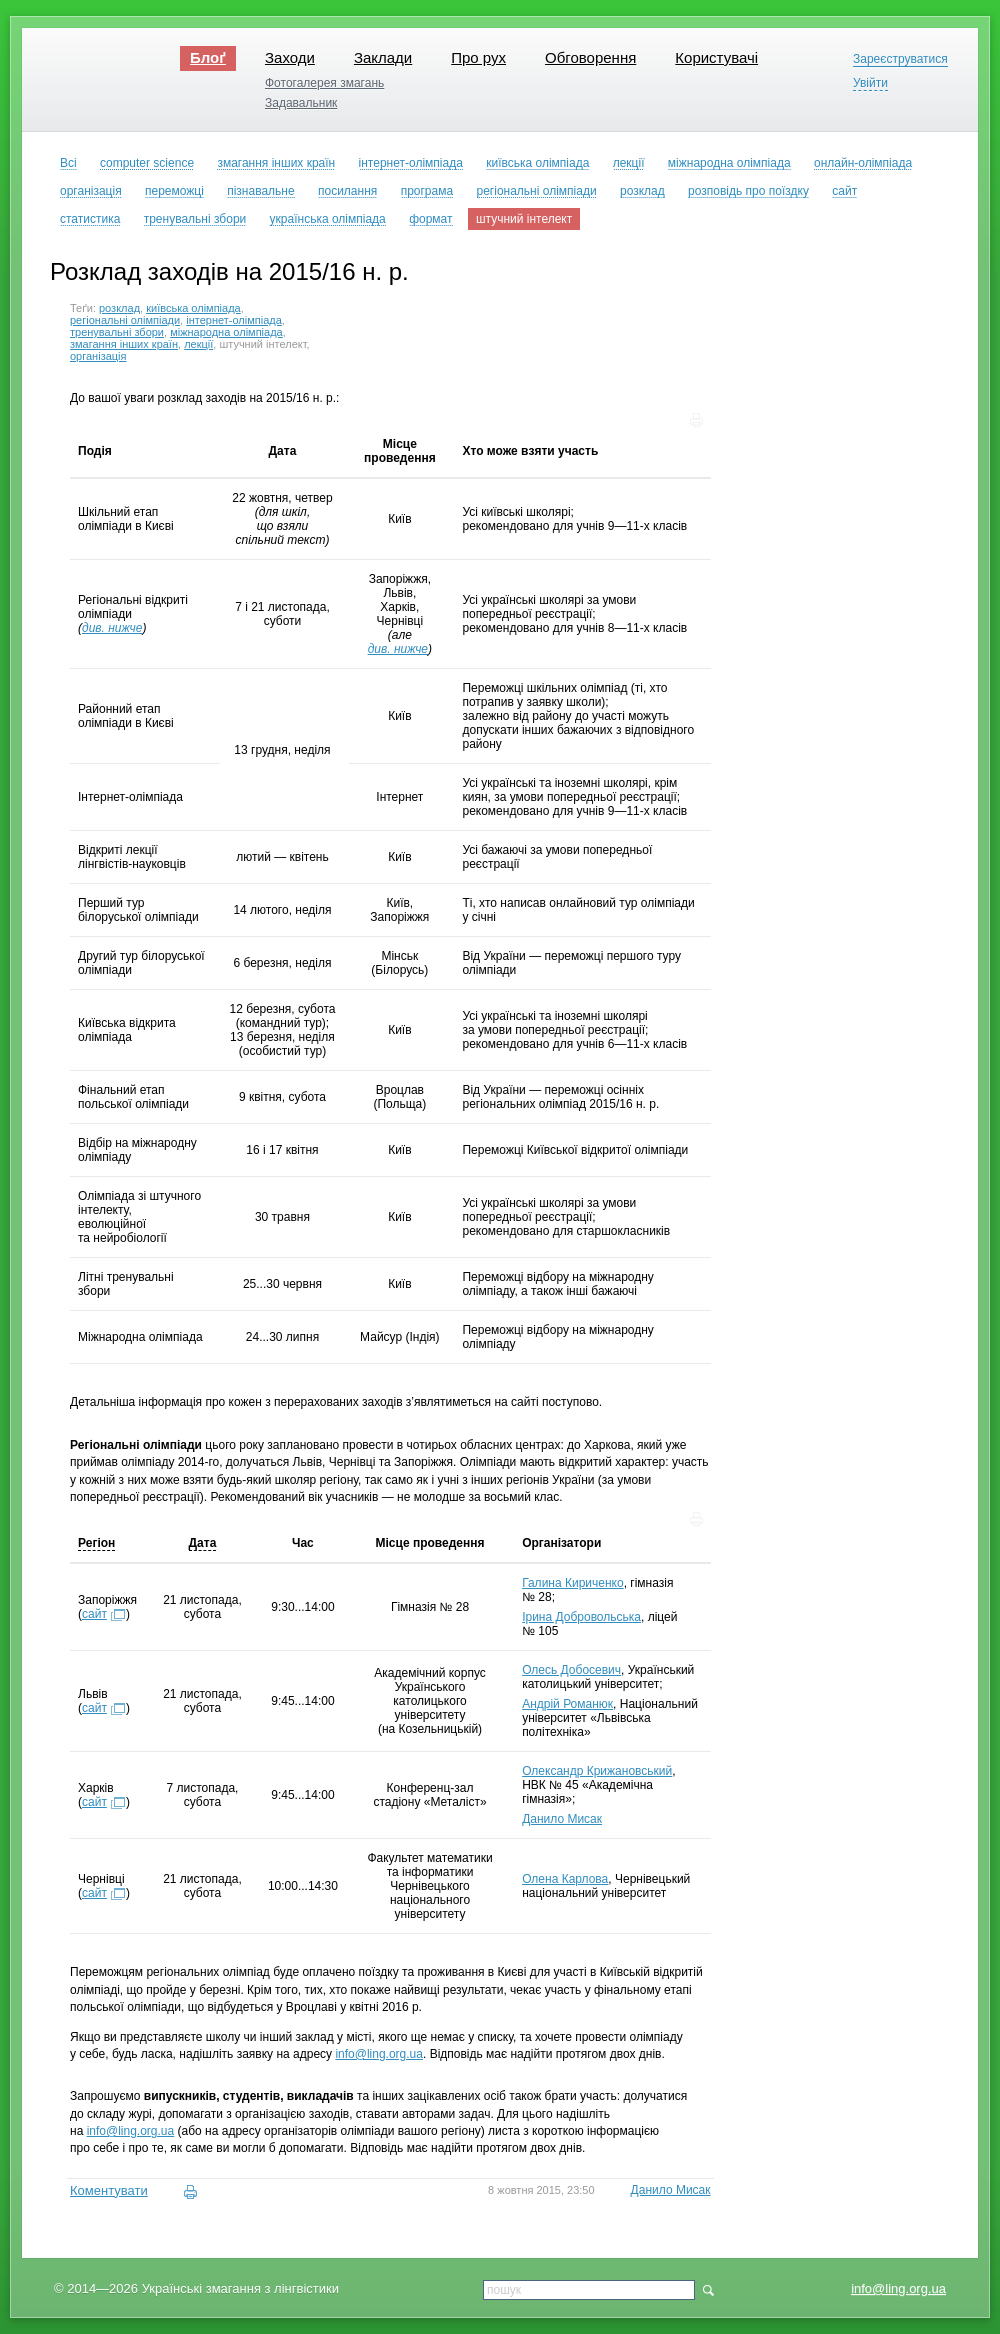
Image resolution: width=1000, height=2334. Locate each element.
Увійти (870, 83)
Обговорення (590, 57)
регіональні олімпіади (125, 320)
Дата (203, 1543)
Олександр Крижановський (597, 1771)
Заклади (383, 57)
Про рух (478, 57)
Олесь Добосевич (571, 1670)
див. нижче (112, 628)
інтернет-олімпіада (234, 320)
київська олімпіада (193, 308)
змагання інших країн (124, 344)
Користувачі (716, 57)
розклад (119, 308)
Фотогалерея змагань (324, 83)
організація (98, 356)
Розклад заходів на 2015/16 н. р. (229, 271)
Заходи (290, 57)
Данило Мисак (562, 1819)
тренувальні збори (117, 332)
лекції (198, 344)
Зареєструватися (900, 59)
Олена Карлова (565, 1879)
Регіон (96, 1543)
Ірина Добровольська (581, 1617)
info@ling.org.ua (898, 2288)
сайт (94, 1614)
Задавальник (301, 103)
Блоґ (208, 57)
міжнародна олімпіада (226, 332)
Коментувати (109, 2190)
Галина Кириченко (573, 1583)
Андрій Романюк (567, 1704)
